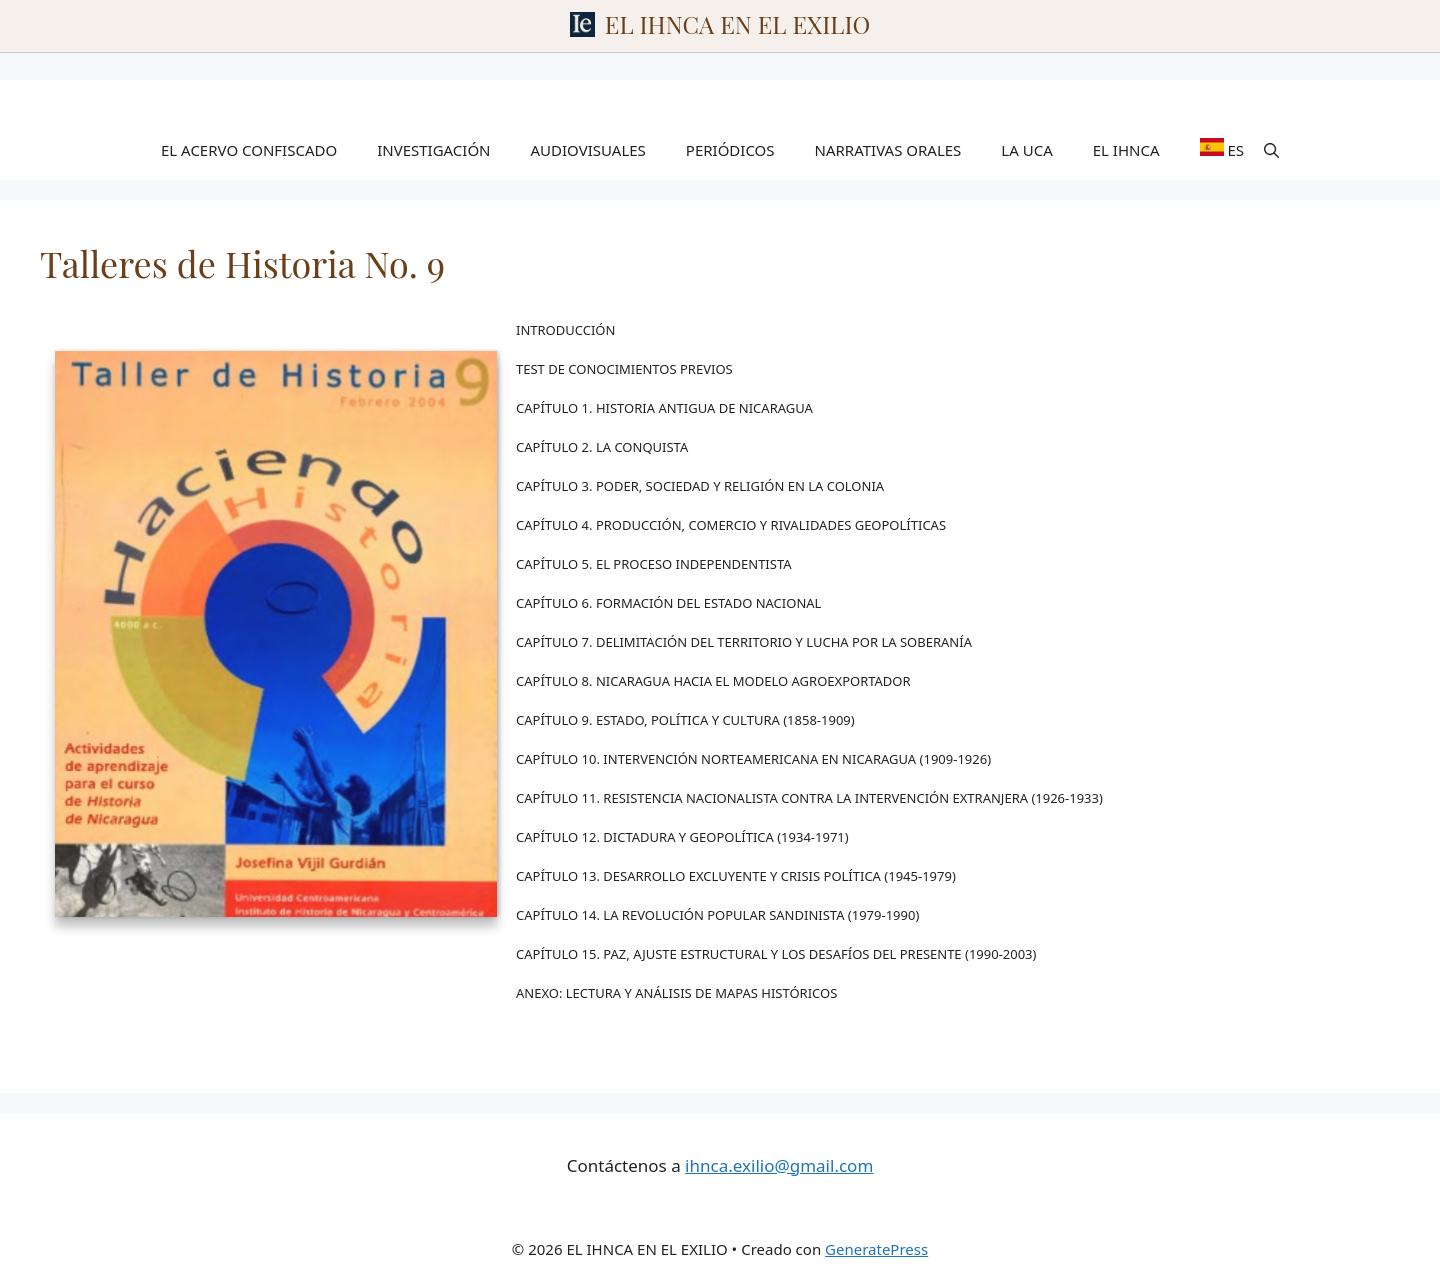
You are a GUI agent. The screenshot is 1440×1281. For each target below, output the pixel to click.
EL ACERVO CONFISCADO (249, 150)
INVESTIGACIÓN (433, 150)
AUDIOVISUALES (588, 150)
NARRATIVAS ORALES (888, 150)
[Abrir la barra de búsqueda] (1271, 150)
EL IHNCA (1126, 150)
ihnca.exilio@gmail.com (779, 1165)
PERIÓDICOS (730, 150)
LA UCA (1026, 150)
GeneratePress (876, 1249)
